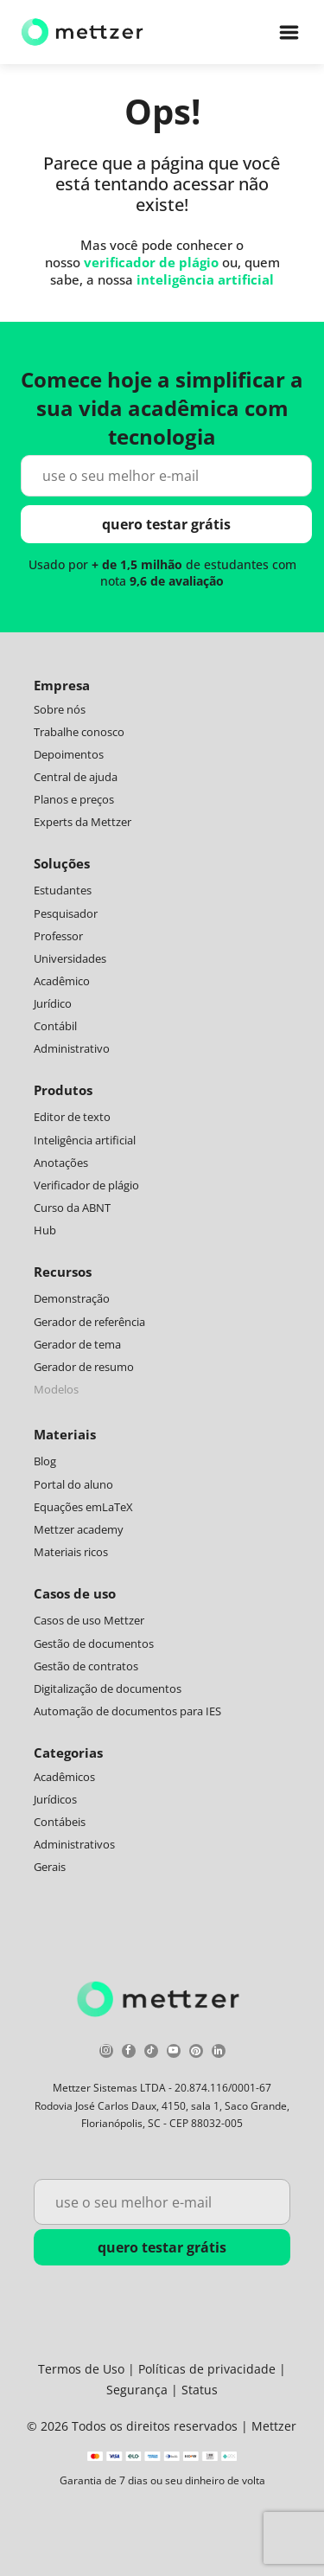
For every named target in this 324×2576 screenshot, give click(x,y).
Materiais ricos (71, 1552)
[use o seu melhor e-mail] (167, 476)
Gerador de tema (77, 1344)
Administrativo (72, 1048)
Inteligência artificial (85, 1140)
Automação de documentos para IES (127, 1711)
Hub (45, 1230)
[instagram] (106, 2053)
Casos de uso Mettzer (89, 1620)
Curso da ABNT (72, 1207)
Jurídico (53, 1003)
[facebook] (129, 2053)
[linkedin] (219, 2053)
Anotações (61, 1162)
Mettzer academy (79, 1529)
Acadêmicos (64, 1777)
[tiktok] (151, 2053)
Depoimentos (69, 754)
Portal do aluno (73, 1484)
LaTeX (117, 1507)
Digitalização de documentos (107, 1688)
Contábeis (60, 1821)
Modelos (56, 1389)
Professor (58, 936)
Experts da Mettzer (82, 822)
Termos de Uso (81, 2369)
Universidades (70, 958)
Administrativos (74, 1844)
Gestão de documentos (94, 1643)
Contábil (55, 1026)
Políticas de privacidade (207, 2369)
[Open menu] (289, 32)
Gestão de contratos (86, 1666)
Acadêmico (62, 981)
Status (199, 2389)
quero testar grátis (166, 524)
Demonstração (72, 1298)
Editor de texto (72, 1117)
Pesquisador (66, 913)
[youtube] (174, 2053)
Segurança (137, 2389)
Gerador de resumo (84, 1367)
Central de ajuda (76, 777)
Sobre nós (60, 709)
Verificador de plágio (86, 1185)
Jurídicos (55, 1799)
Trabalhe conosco (79, 732)
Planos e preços (74, 799)
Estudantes (63, 890)
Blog (45, 1461)
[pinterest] (196, 2053)
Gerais (50, 1866)
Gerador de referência (89, 1322)
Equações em (68, 1507)
